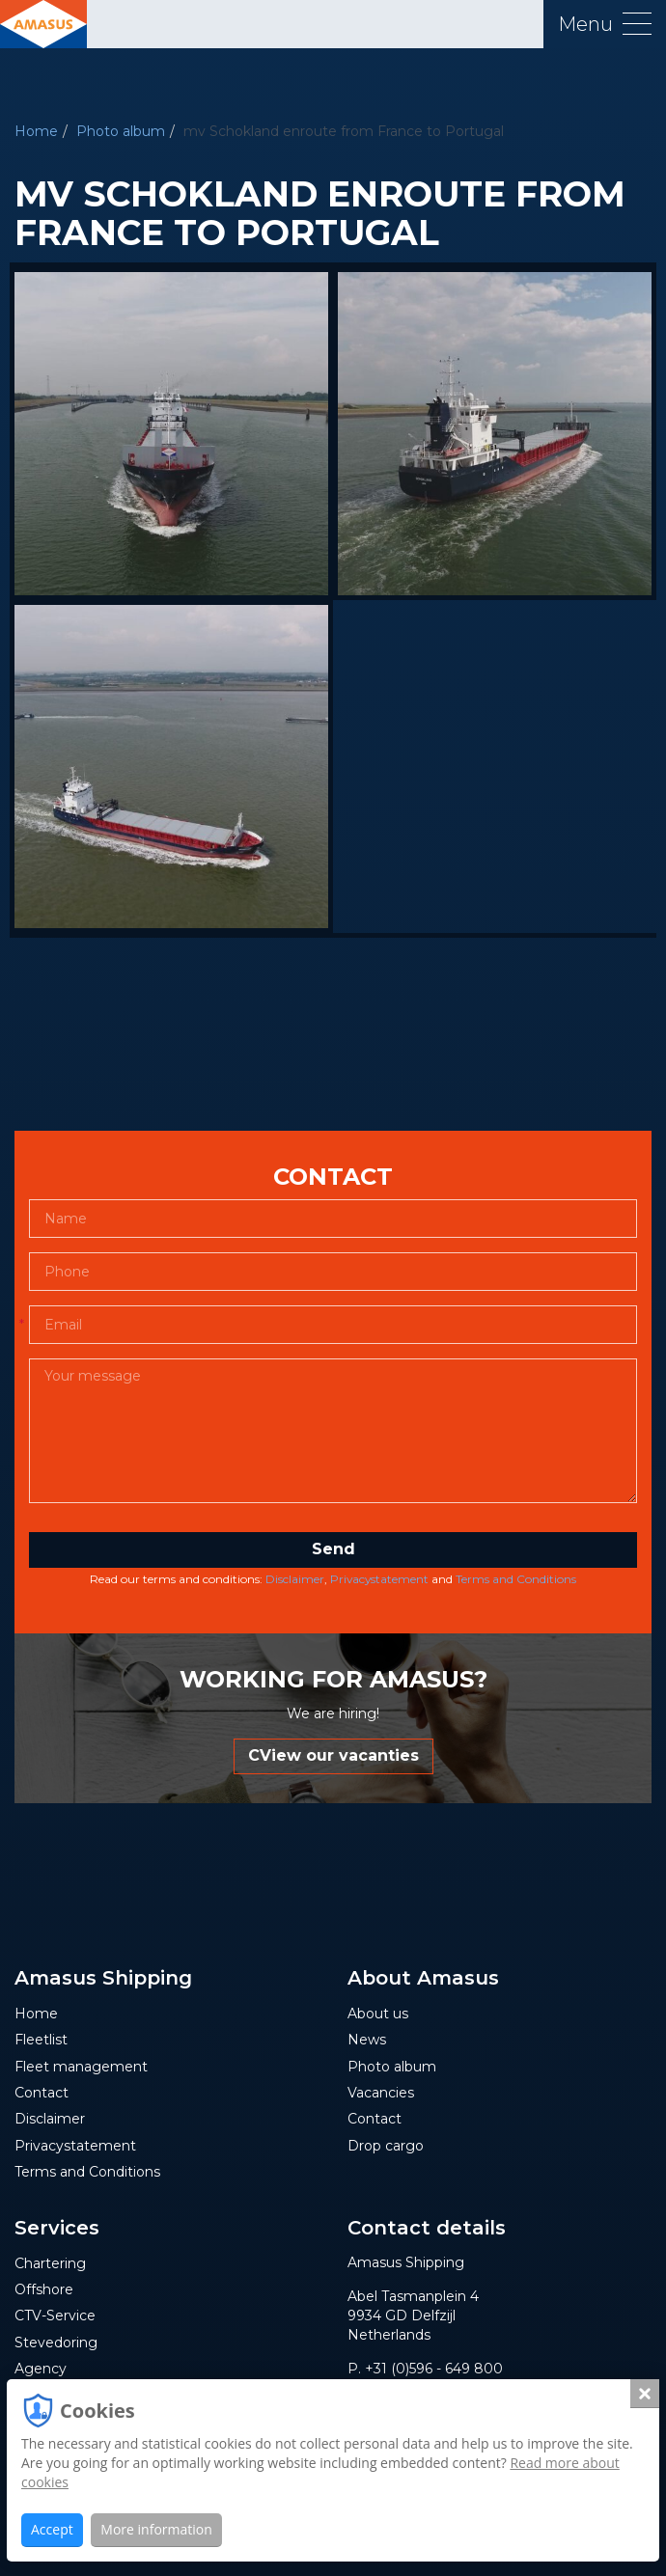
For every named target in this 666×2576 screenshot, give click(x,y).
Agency (40, 2368)
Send (333, 1549)
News (366, 2039)
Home (36, 131)
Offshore (43, 2289)
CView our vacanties (333, 1755)
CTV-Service (55, 2315)
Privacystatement (379, 1579)
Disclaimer (294, 1579)
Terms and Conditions (516, 1579)
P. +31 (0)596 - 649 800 (425, 2368)
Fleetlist (41, 2039)
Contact (41, 2092)
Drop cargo (385, 2145)
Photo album (120, 131)
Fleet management (81, 2066)
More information (155, 2529)
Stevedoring (55, 2342)
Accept (52, 2529)
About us (377, 2013)
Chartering (50, 2263)
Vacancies (380, 2092)
